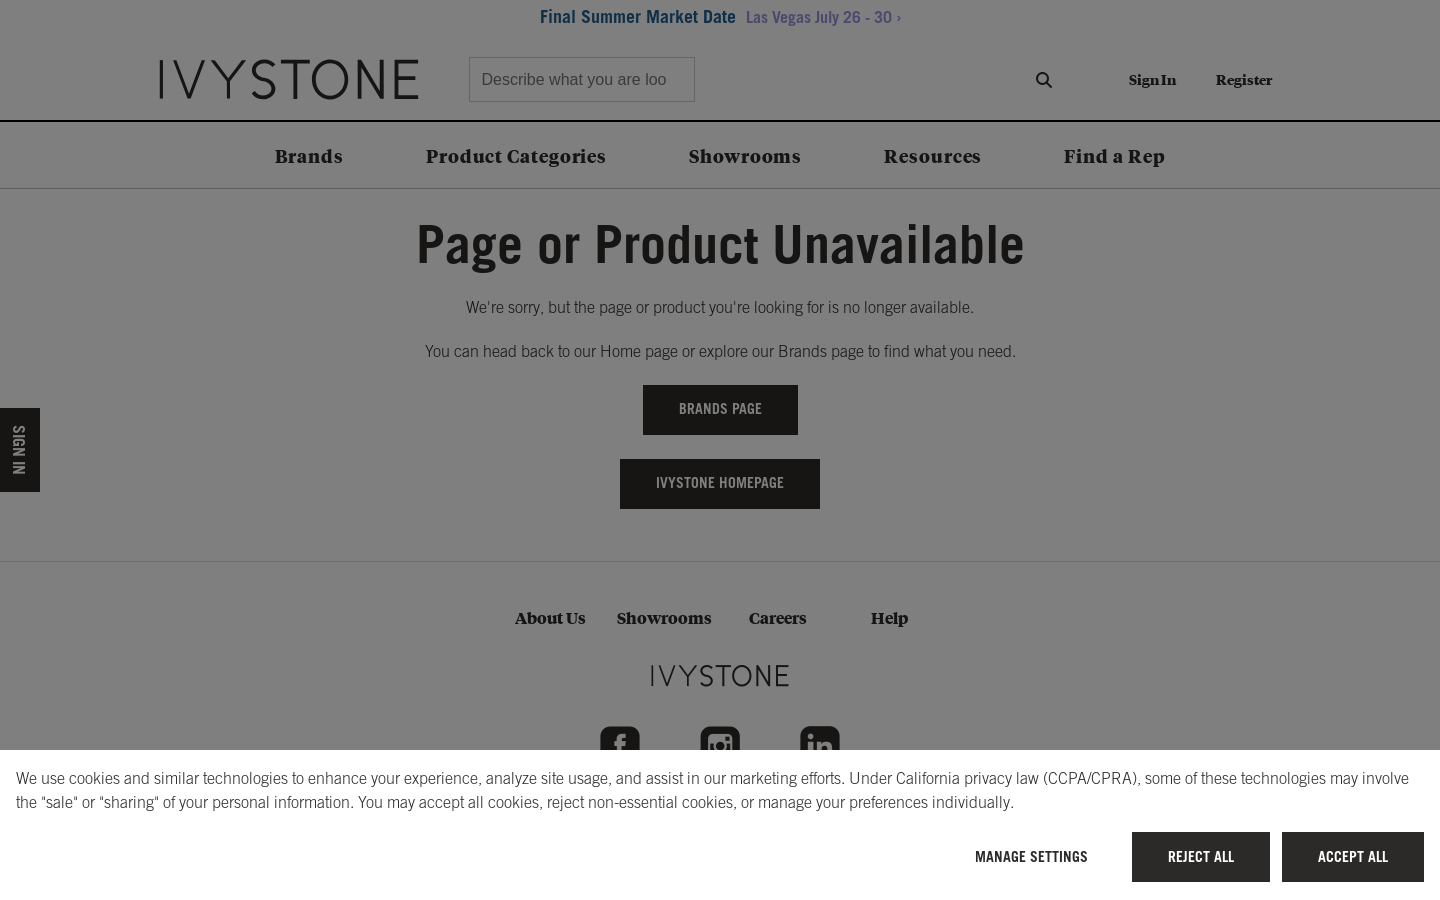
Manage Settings (1031, 856)
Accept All (1353, 856)
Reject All (1201, 856)
